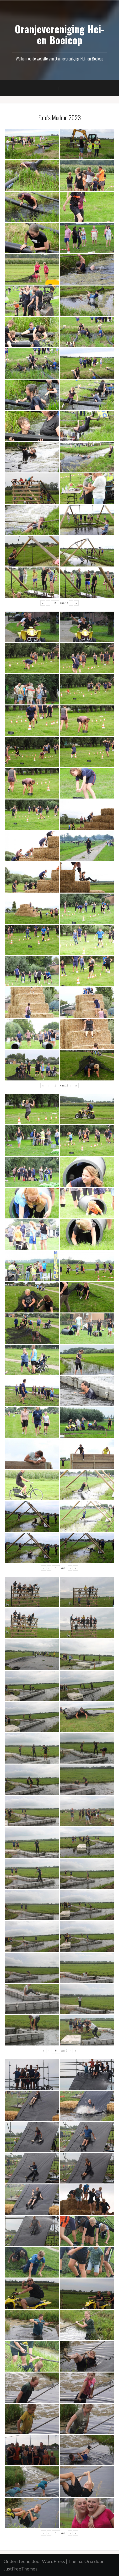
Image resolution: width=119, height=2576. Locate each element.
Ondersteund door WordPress (34, 2561)
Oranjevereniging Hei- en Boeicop (59, 34)
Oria (88, 2561)
